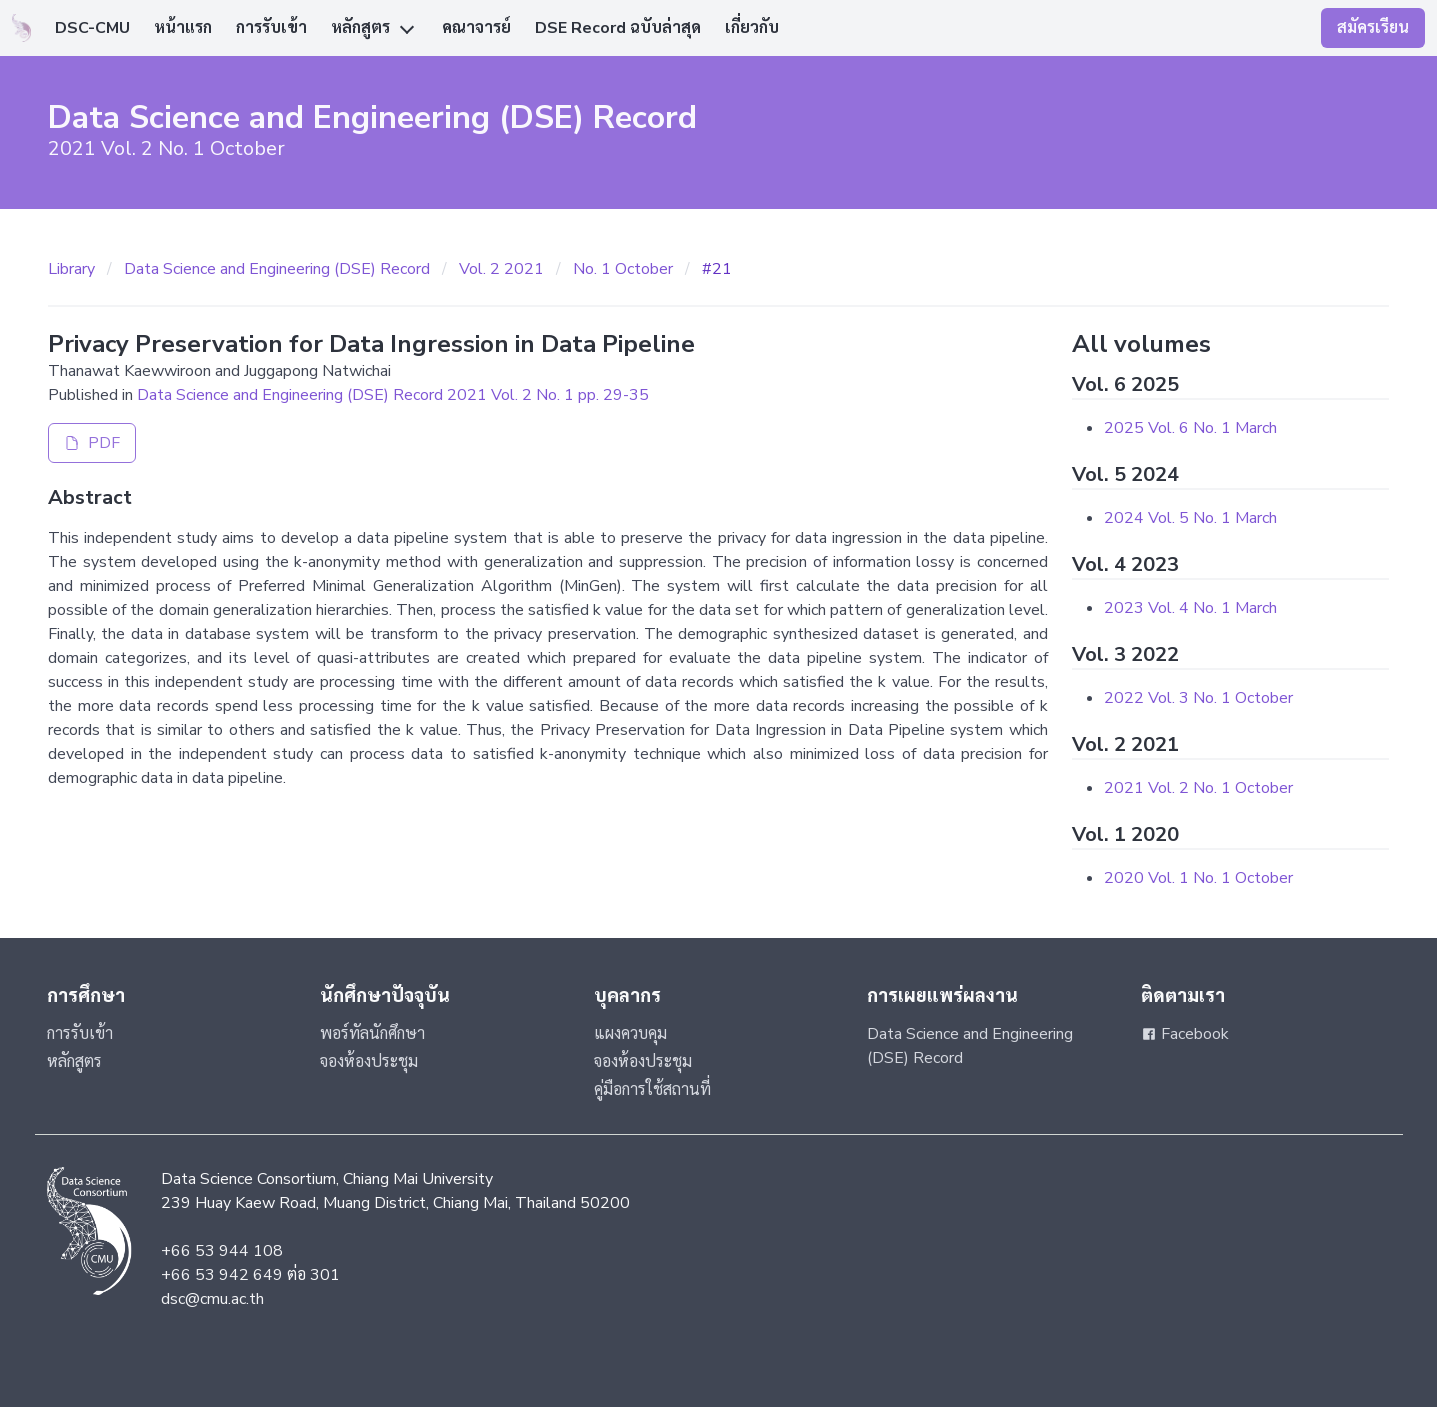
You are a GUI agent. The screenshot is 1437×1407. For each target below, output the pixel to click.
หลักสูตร (360, 28)
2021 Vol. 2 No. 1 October (1198, 788)
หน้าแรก (183, 28)
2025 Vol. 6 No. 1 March (1190, 428)
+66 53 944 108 (222, 1251)
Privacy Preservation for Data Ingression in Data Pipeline (371, 344)
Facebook (1185, 1034)
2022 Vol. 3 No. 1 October (1198, 698)
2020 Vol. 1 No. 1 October (1198, 878)
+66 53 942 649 (222, 1275)
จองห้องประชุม (369, 1062)
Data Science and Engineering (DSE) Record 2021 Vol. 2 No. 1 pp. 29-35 (393, 395)
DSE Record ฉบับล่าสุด (618, 28)
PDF (92, 443)
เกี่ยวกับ (752, 28)
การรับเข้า (271, 28)
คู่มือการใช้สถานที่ (652, 1090)
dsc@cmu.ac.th (212, 1299)
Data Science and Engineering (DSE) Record (277, 269)
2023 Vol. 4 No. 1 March (1190, 608)
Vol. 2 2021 (501, 269)
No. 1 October (623, 269)
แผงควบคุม (630, 1034)
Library (71, 269)
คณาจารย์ (476, 28)
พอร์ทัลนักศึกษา (372, 1034)
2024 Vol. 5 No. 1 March (1190, 518)
